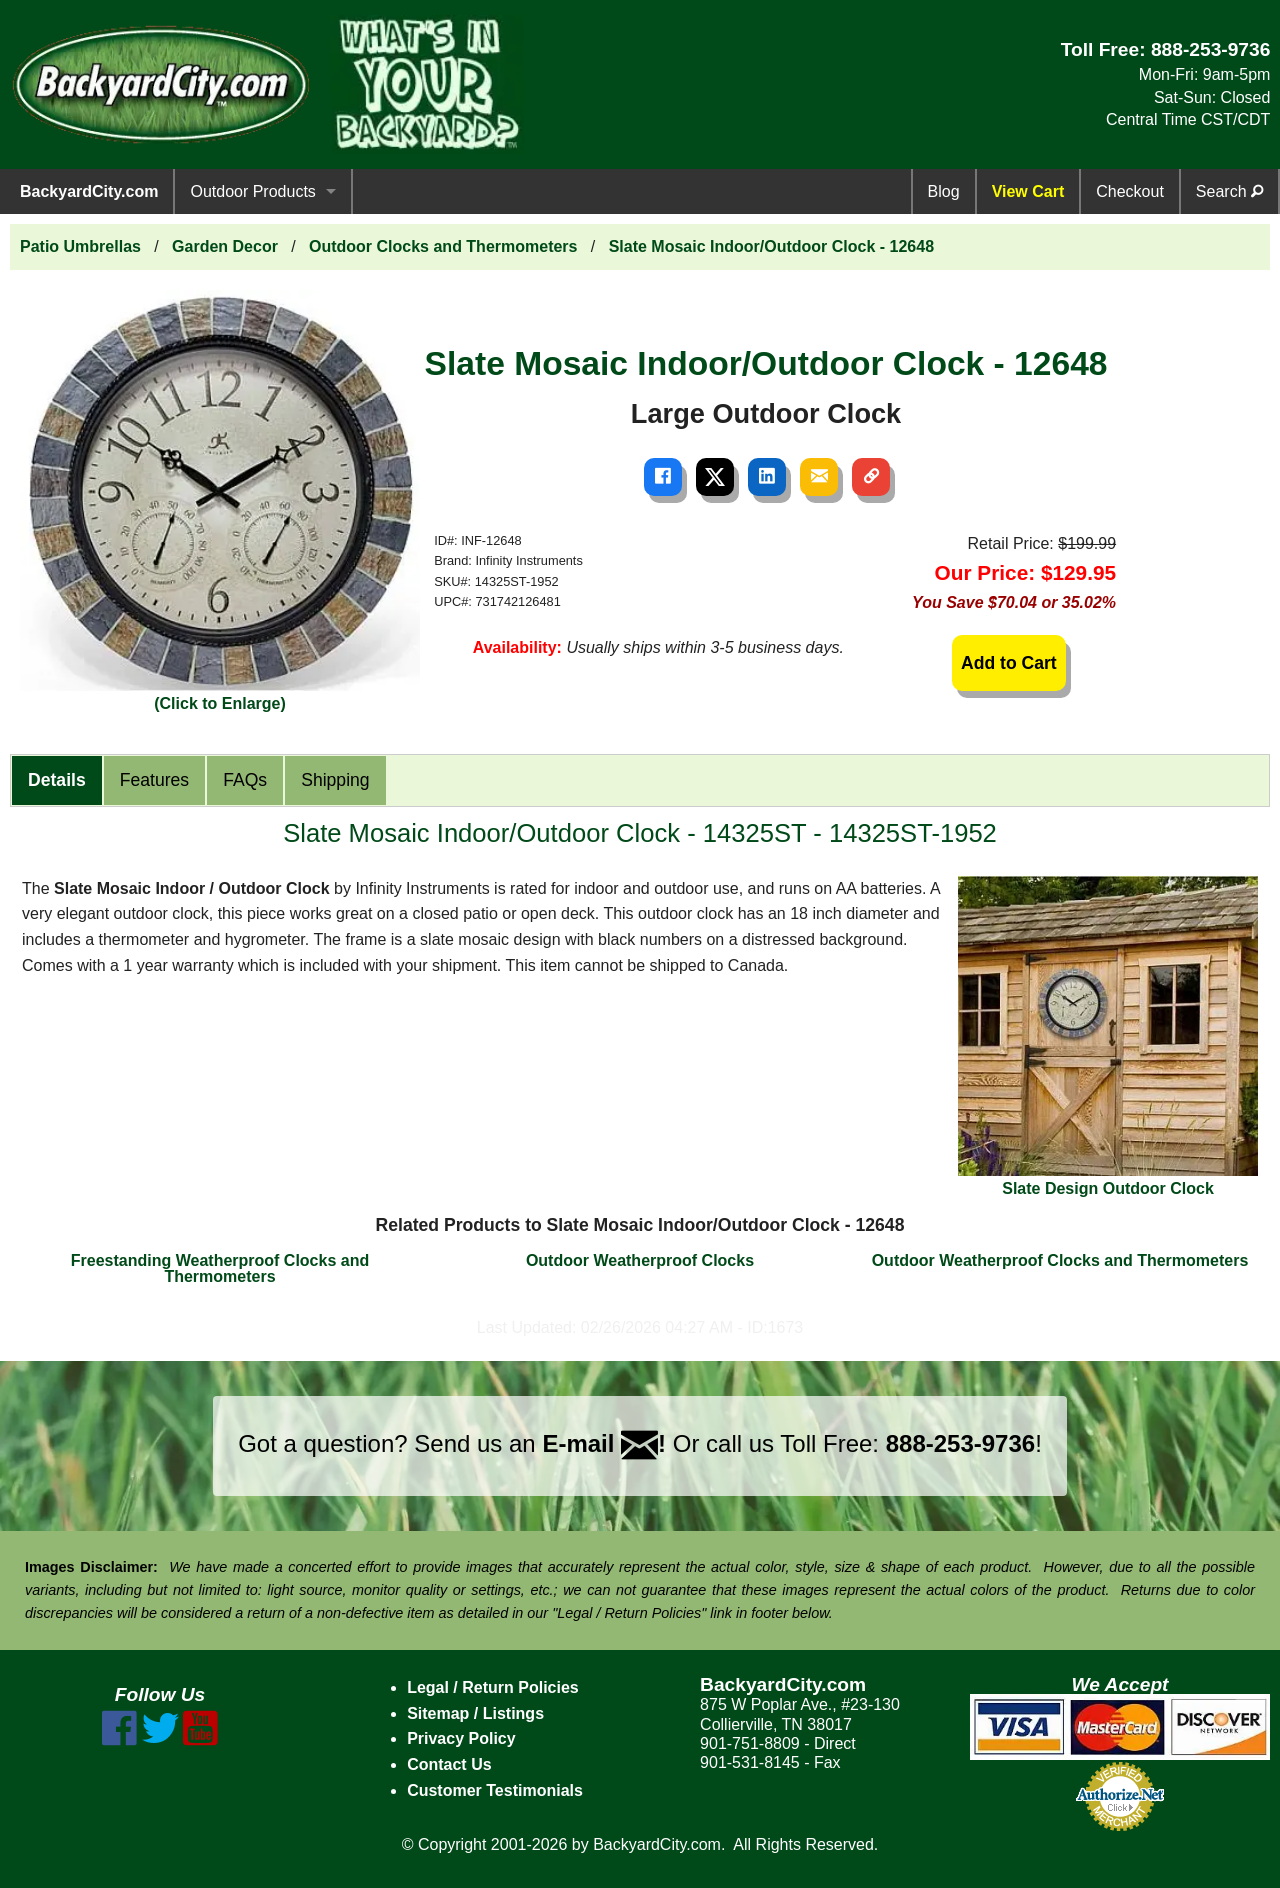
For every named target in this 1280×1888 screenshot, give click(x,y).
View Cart (1028, 191)
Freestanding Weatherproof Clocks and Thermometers (220, 1268)
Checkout (1130, 191)
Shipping (335, 780)
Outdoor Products (252, 191)
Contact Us (449, 1764)
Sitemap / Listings (475, 1713)
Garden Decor (225, 246)
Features (154, 780)
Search (1229, 191)
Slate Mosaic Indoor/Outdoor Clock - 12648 (771, 246)
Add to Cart (1009, 663)
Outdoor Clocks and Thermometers (443, 246)
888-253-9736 (1211, 49)
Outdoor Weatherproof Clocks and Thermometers (1060, 1260)
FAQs (245, 780)
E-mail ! (604, 1443)
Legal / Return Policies (493, 1687)
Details (57, 780)
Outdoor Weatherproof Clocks (640, 1260)
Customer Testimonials (495, 1790)
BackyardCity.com (89, 191)
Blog (944, 191)
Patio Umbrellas (80, 246)
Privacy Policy (461, 1738)
